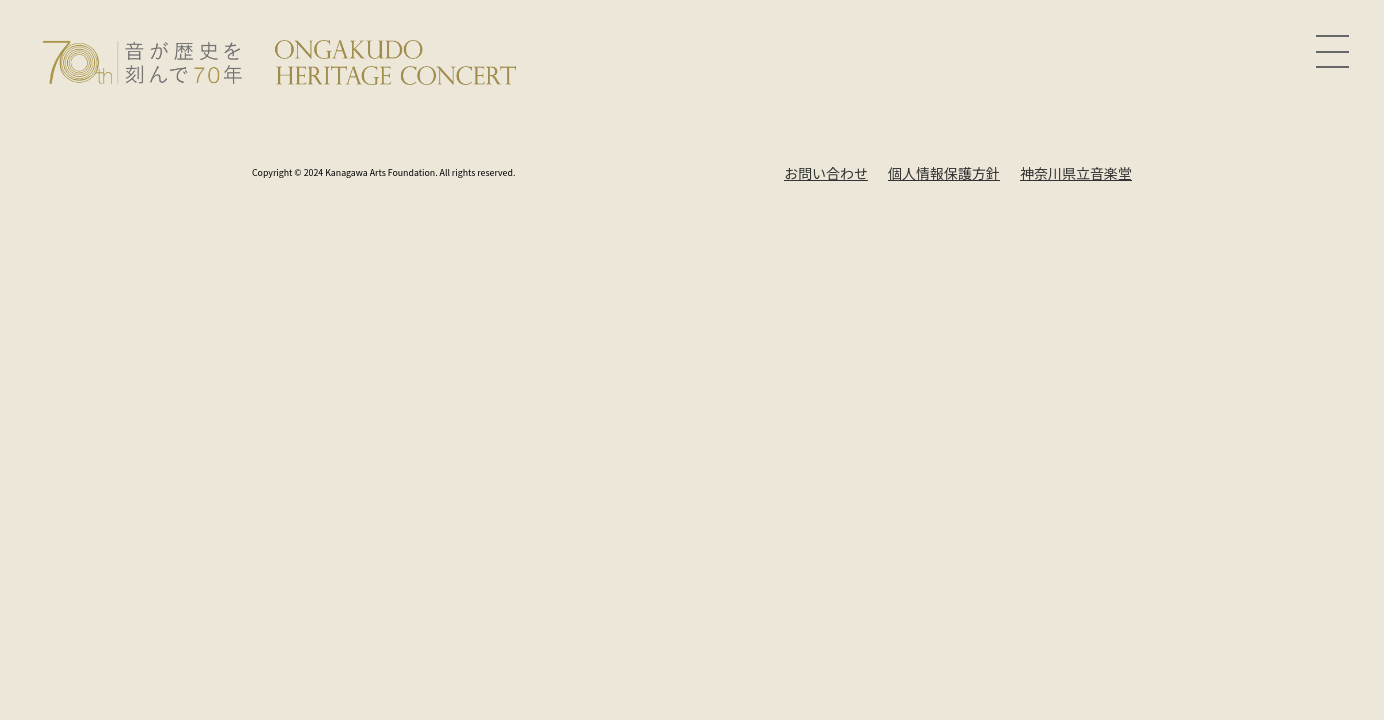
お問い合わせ (826, 173)
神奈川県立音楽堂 (1076, 173)
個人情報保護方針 (944, 173)
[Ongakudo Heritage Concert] (279, 60)
